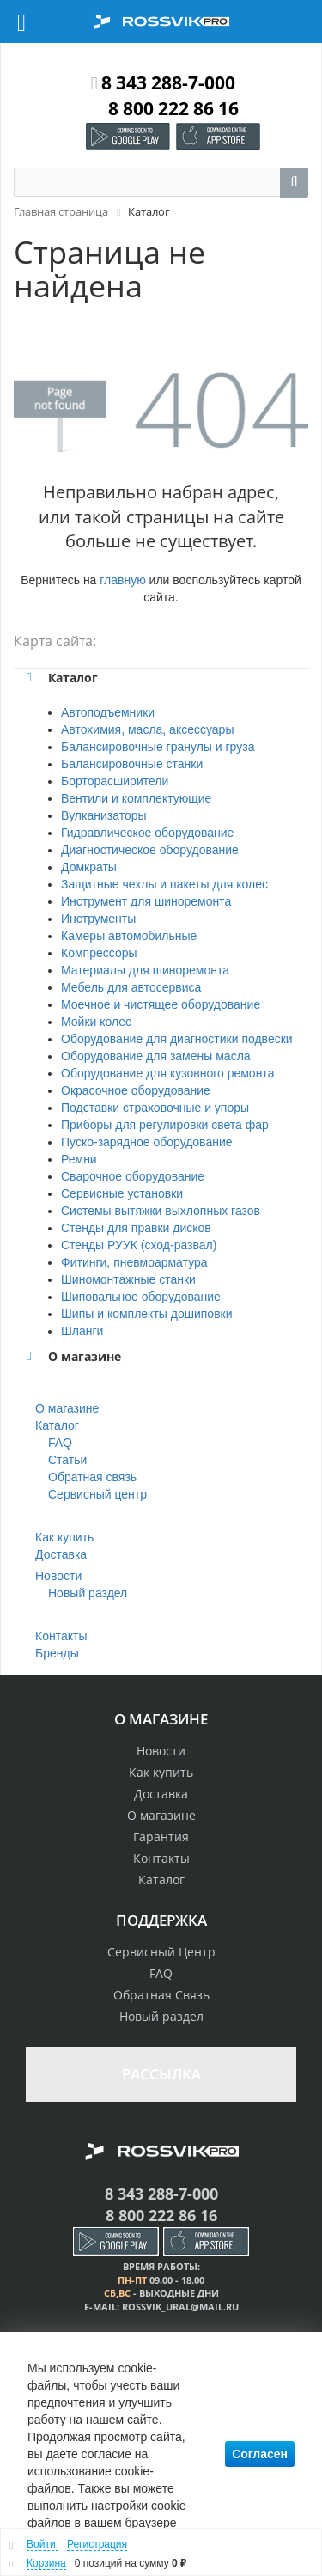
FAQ (60, 1443)
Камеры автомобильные (129, 936)
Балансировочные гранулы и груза (157, 747)
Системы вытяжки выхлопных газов (160, 1211)
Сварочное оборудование (132, 1176)
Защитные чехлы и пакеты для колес (164, 884)
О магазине (67, 1408)
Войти (42, 2544)
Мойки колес (96, 1022)
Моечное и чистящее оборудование (160, 1004)
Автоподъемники (108, 712)
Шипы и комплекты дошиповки (147, 1314)
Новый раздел (87, 1593)
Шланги (82, 1331)
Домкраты (89, 867)
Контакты (61, 1636)
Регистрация (97, 2544)
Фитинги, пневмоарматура (134, 1262)
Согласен (260, 2454)
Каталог (57, 1425)
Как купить (64, 1537)
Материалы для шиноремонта (145, 970)
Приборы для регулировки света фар (165, 1125)
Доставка (61, 1554)
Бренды (57, 1653)
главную (122, 580)
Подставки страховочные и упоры (155, 1107)
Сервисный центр (97, 1494)
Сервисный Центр (161, 1952)
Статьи (67, 1460)
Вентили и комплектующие (136, 798)
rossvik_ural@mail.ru (180, 2306)
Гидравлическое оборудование (147, 832)
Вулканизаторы (104, 815)
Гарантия (161, 1836)
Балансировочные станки (132, 764)
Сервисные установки (122, 1193)
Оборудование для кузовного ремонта (167, 1073)
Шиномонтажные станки (128, 1279)
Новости (58, 1576)
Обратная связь (92, 1477)
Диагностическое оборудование (150, 850)
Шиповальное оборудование (141, 1296)
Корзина (46, 2563)
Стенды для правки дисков (136, 1228)
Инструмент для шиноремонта (146, 901)
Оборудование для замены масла (156, 1056)
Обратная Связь (161, 1995)
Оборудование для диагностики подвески (177, 1039)
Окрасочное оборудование (135, 1090)
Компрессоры (99, 953)
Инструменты (98, 918)
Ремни (79, 1159)
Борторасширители (114, 781)
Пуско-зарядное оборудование (147, 1142)
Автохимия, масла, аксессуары (147, 729)
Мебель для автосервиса (131, 987)
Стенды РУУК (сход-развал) (138, 1245)
